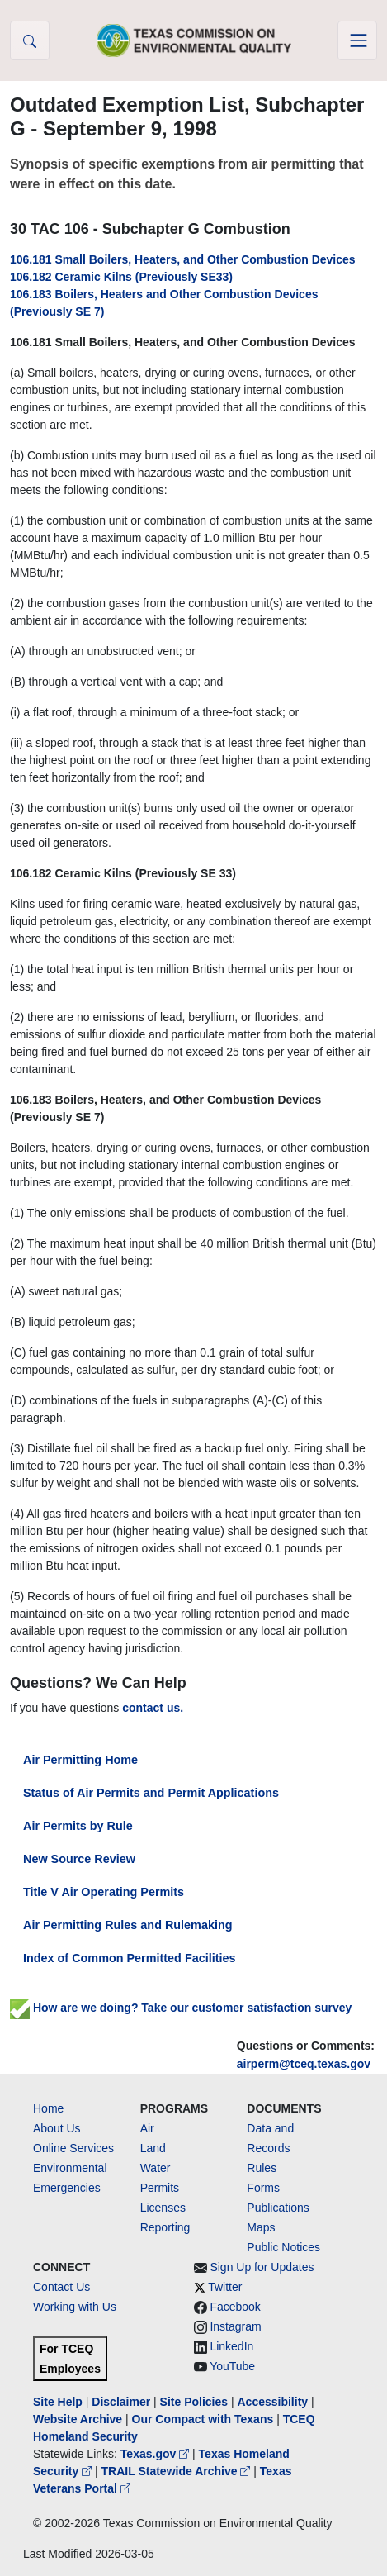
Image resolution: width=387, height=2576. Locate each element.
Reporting (165, 2227)
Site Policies (194, 2401)
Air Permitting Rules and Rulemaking (127, 1925)
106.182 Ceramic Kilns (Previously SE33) (121, 276)
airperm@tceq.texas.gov (303, 2063)
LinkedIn (231, 2346)
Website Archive (77, 2419)
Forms (263, 2187)
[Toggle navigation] (357, 40)
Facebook (235, 2306)
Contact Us (61, 2286)
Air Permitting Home (80, 1759)
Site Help (58, 2401)
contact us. (152, 1707)
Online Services (73, 2148)
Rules (261, 2167)
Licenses (163, 2207)
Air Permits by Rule (78, 1825)
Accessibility (274, 2401)
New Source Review (79, 1858)
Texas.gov (156, 2453)
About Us (57, 2128)
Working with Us (74, 2306)
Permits (159, 2187)
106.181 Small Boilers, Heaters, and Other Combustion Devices (183, 259)
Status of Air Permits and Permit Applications (151, 1792)
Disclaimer (121, 2401)
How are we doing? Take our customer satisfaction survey (181, 2007)
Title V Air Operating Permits (103, 1892)
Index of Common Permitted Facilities (129, 1958)
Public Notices (283, 2247)
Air (147, 2128)
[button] (30, 40)
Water (155, 2167)
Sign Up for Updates (262, 2267)
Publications (278, 2207)
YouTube (232, 2366)
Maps (261, 2227)
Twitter (225, 2286)
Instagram (235, 2326)
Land (153, 2148)
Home (48, 2108)
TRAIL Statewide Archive (177, 2471)
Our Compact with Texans (203, 2419)
